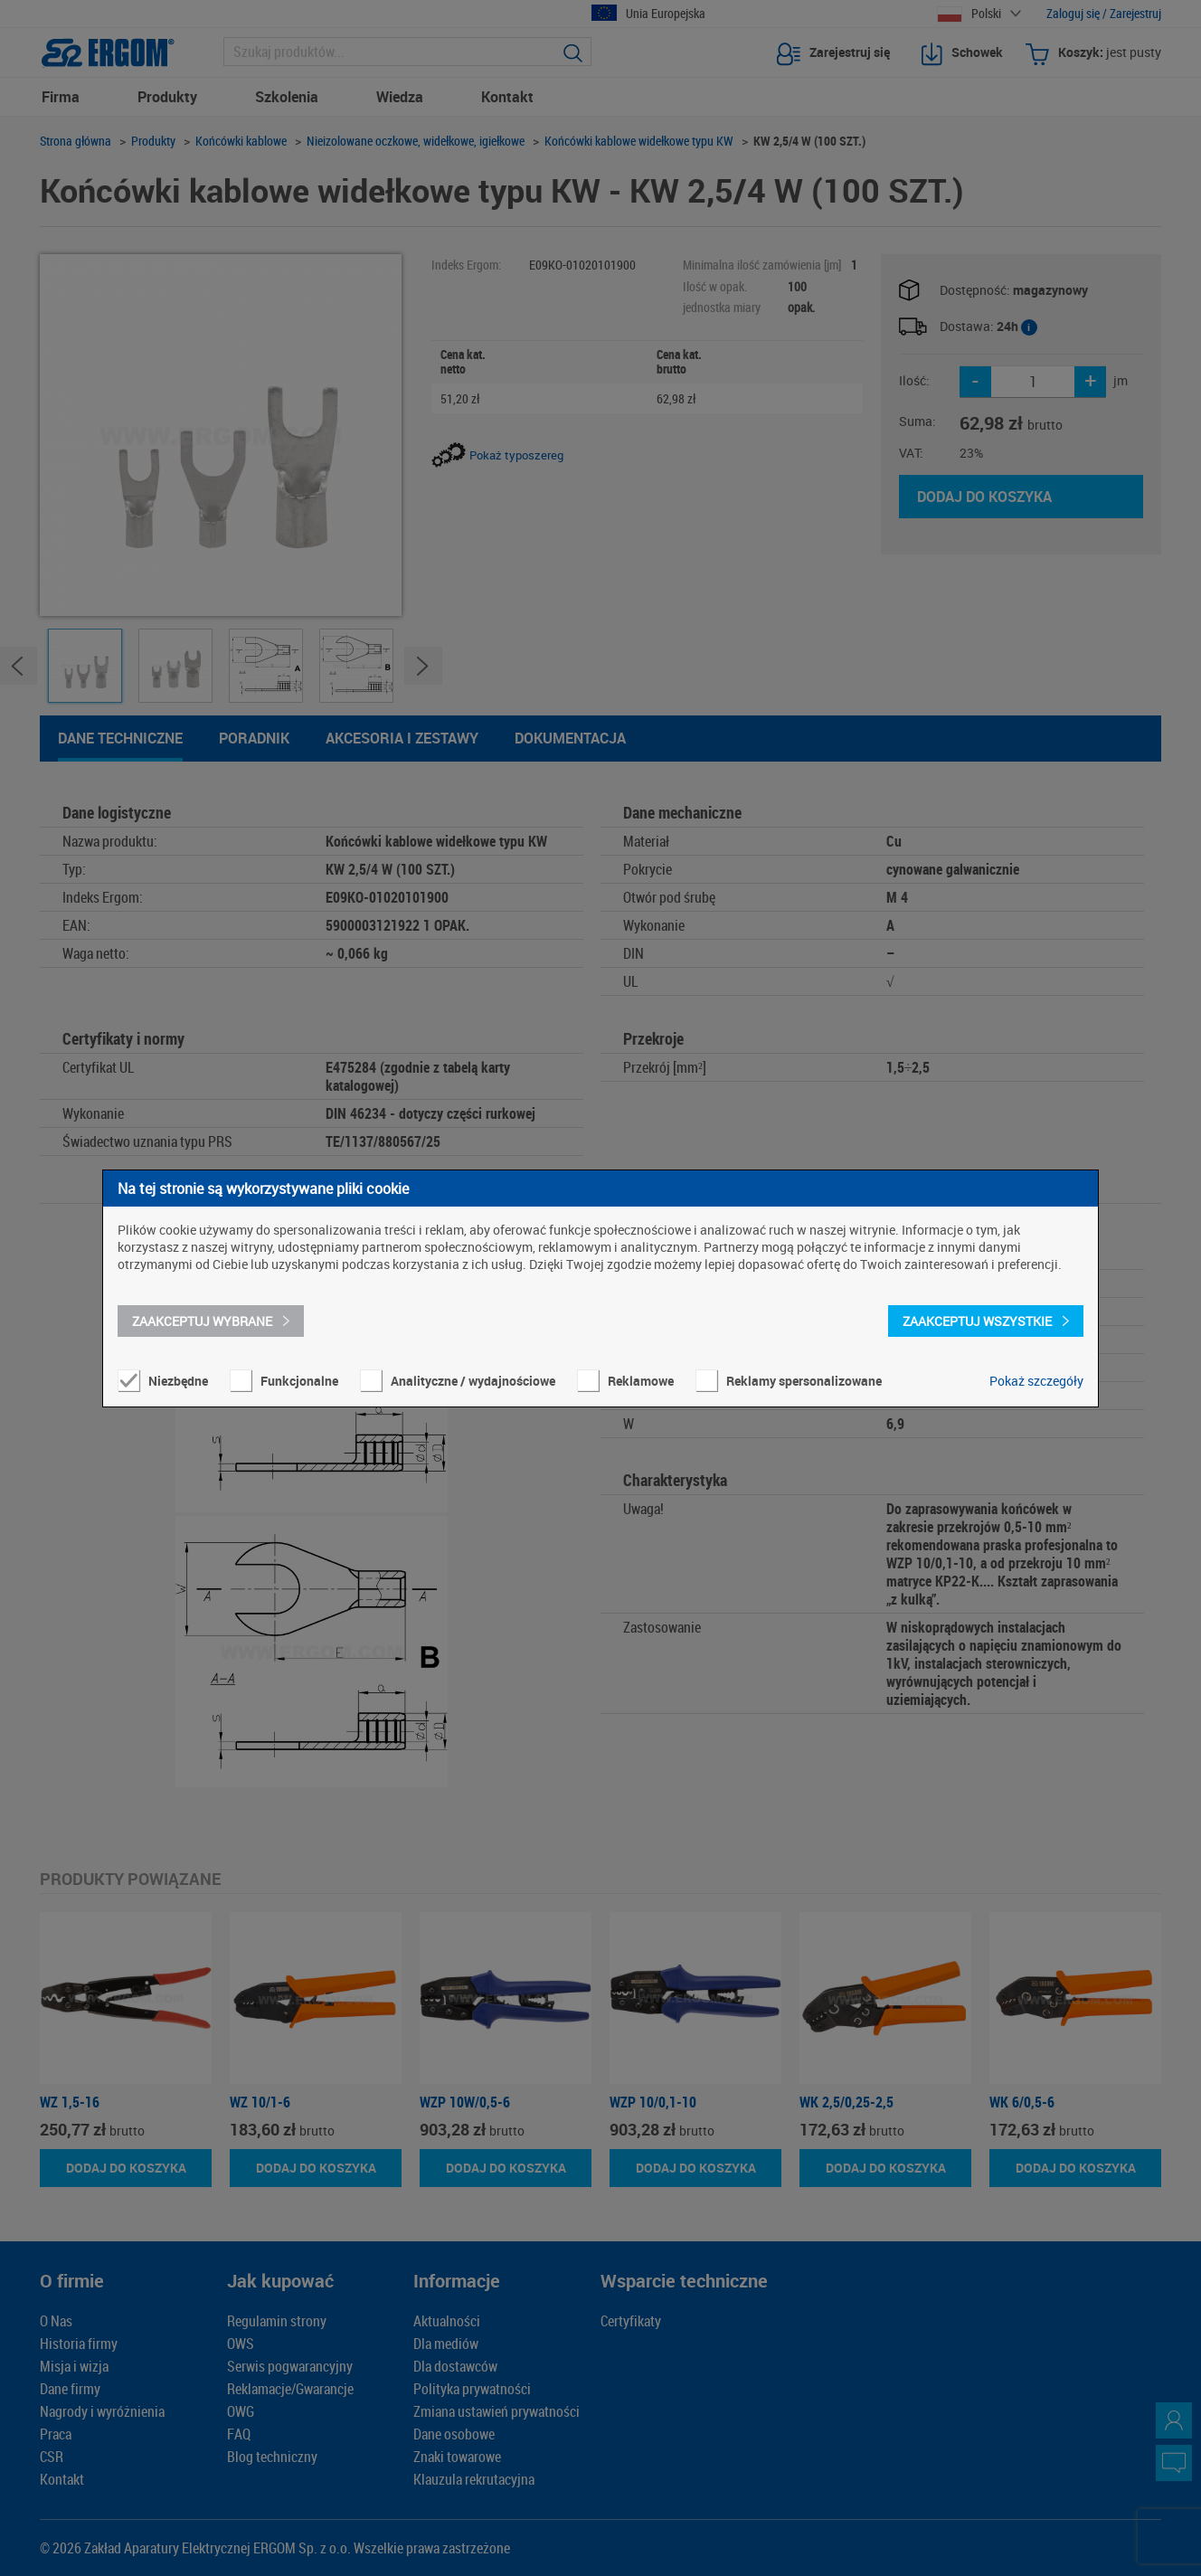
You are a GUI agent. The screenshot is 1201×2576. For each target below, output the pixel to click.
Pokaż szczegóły (1036, 1380)
